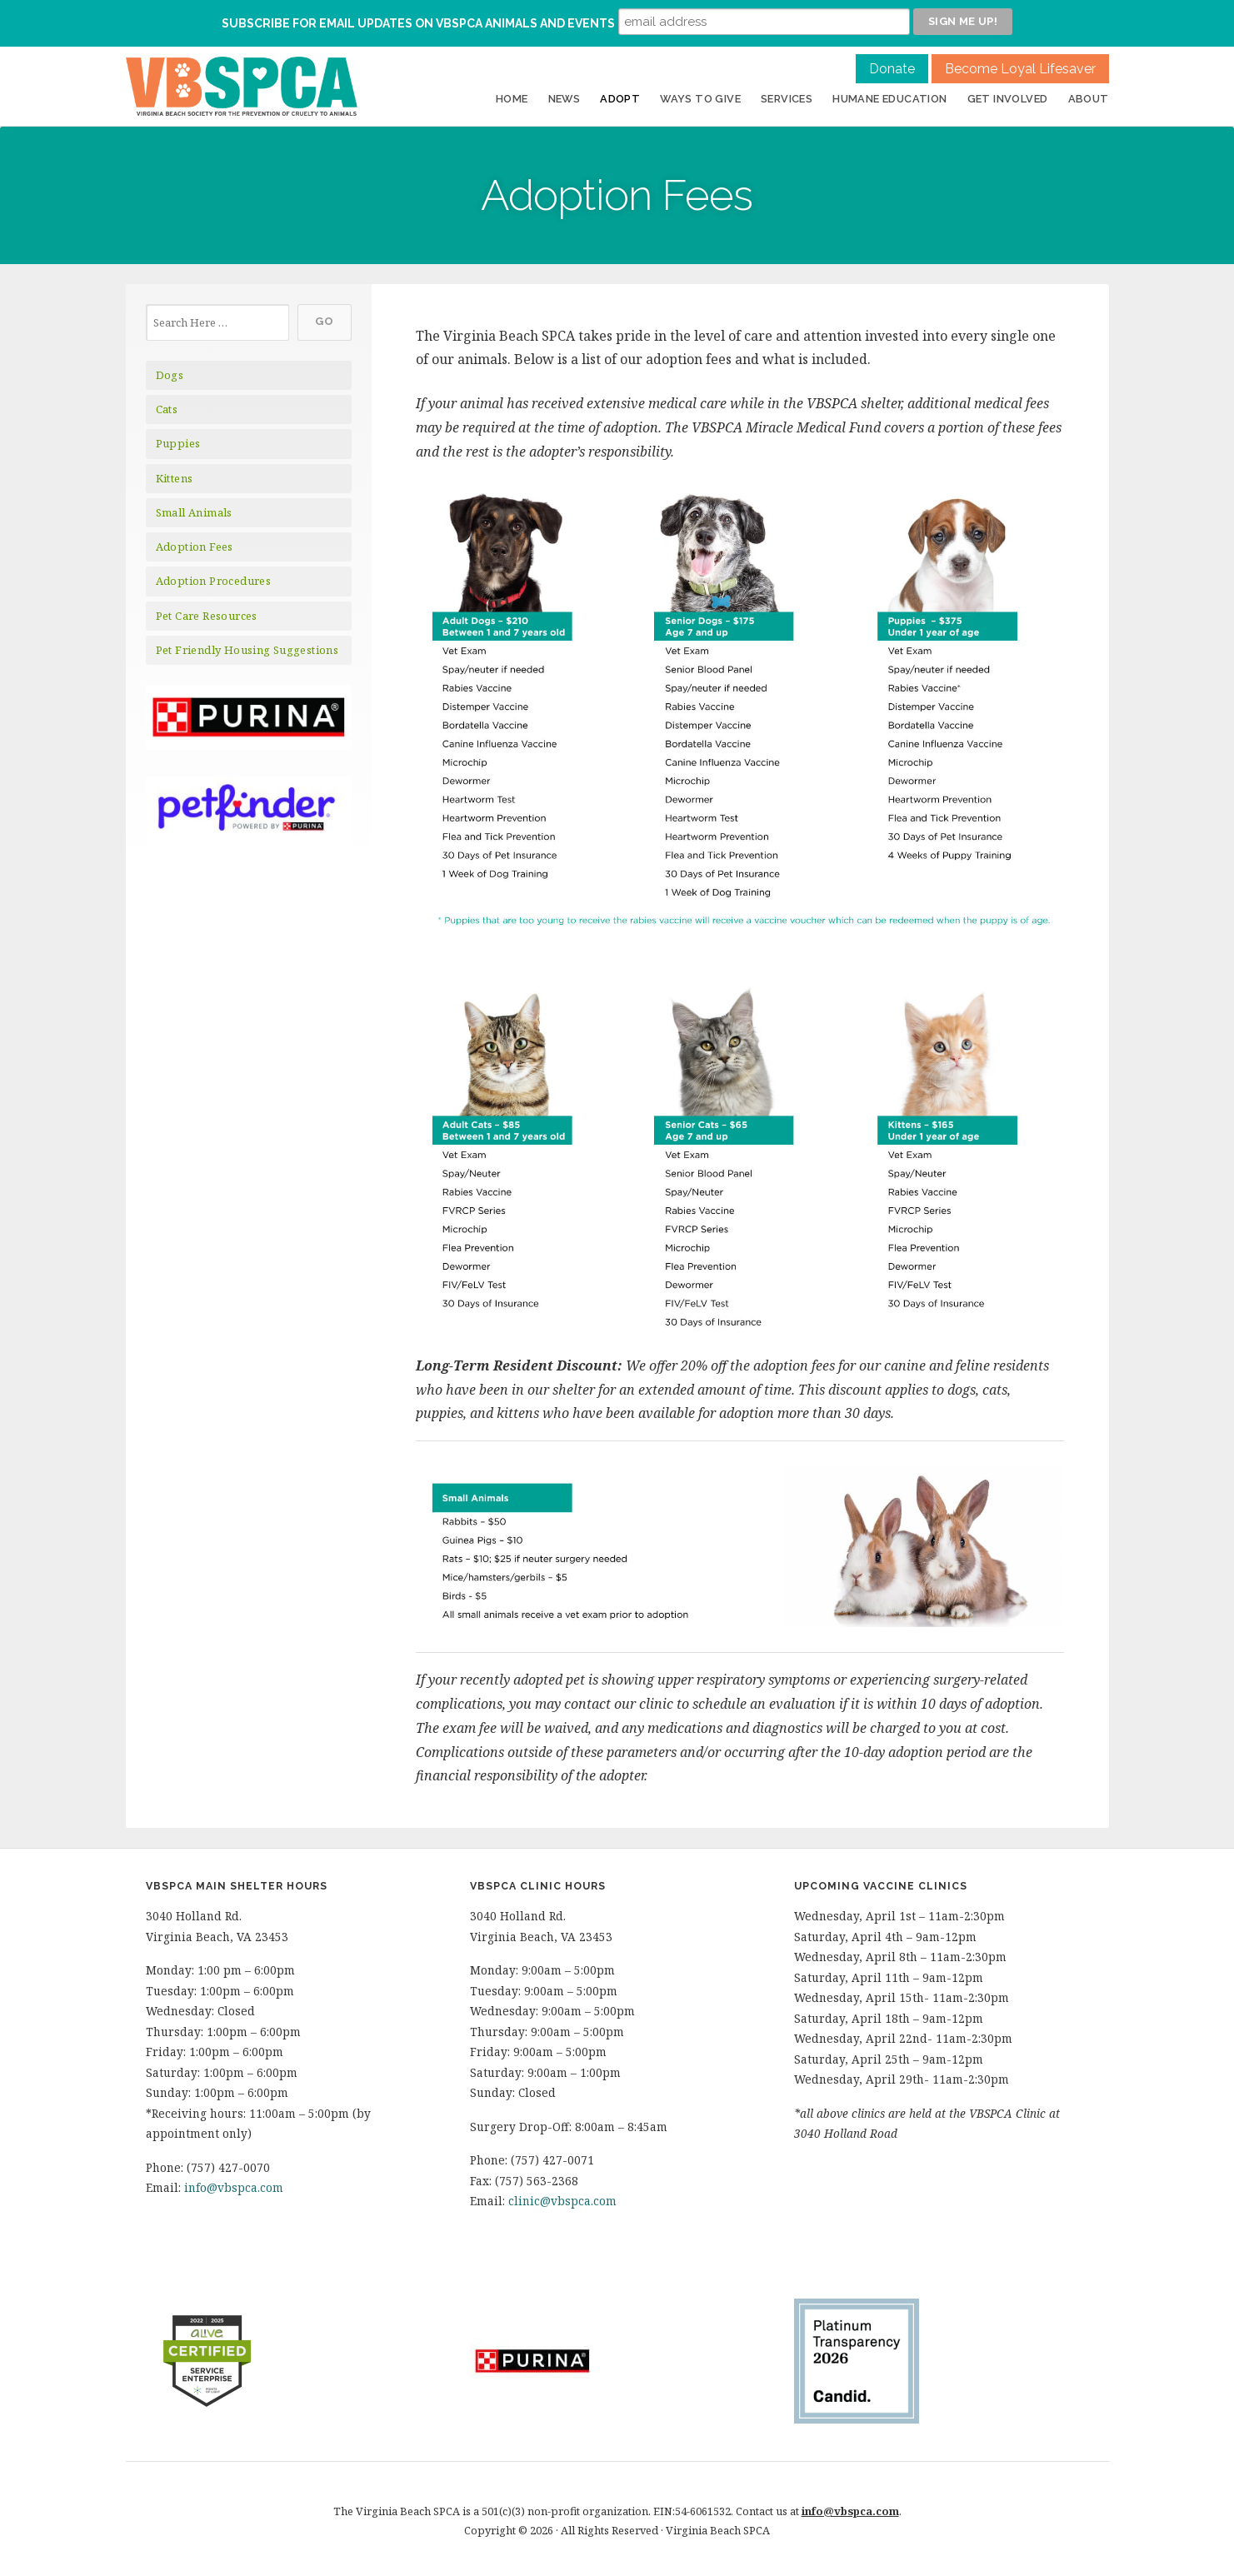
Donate (892, 69)
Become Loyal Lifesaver (1020, 69)
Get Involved (1007, 98)
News (564, 98)
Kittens (174, 478)
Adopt (620, 98)
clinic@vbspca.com (562, 2201)
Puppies (178, 443)
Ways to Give (700, 98)
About (1088, 98)
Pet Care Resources (206, 615)
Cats (167, 409)
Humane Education (889, 98)
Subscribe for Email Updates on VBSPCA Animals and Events (418, 23)
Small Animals (194, 512)
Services (786, 98)
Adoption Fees (194, 546)
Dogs (170, 374)
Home (512, 98)
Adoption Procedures (214, 580)
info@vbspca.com (233, 2187)
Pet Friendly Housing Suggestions (247, 649)
